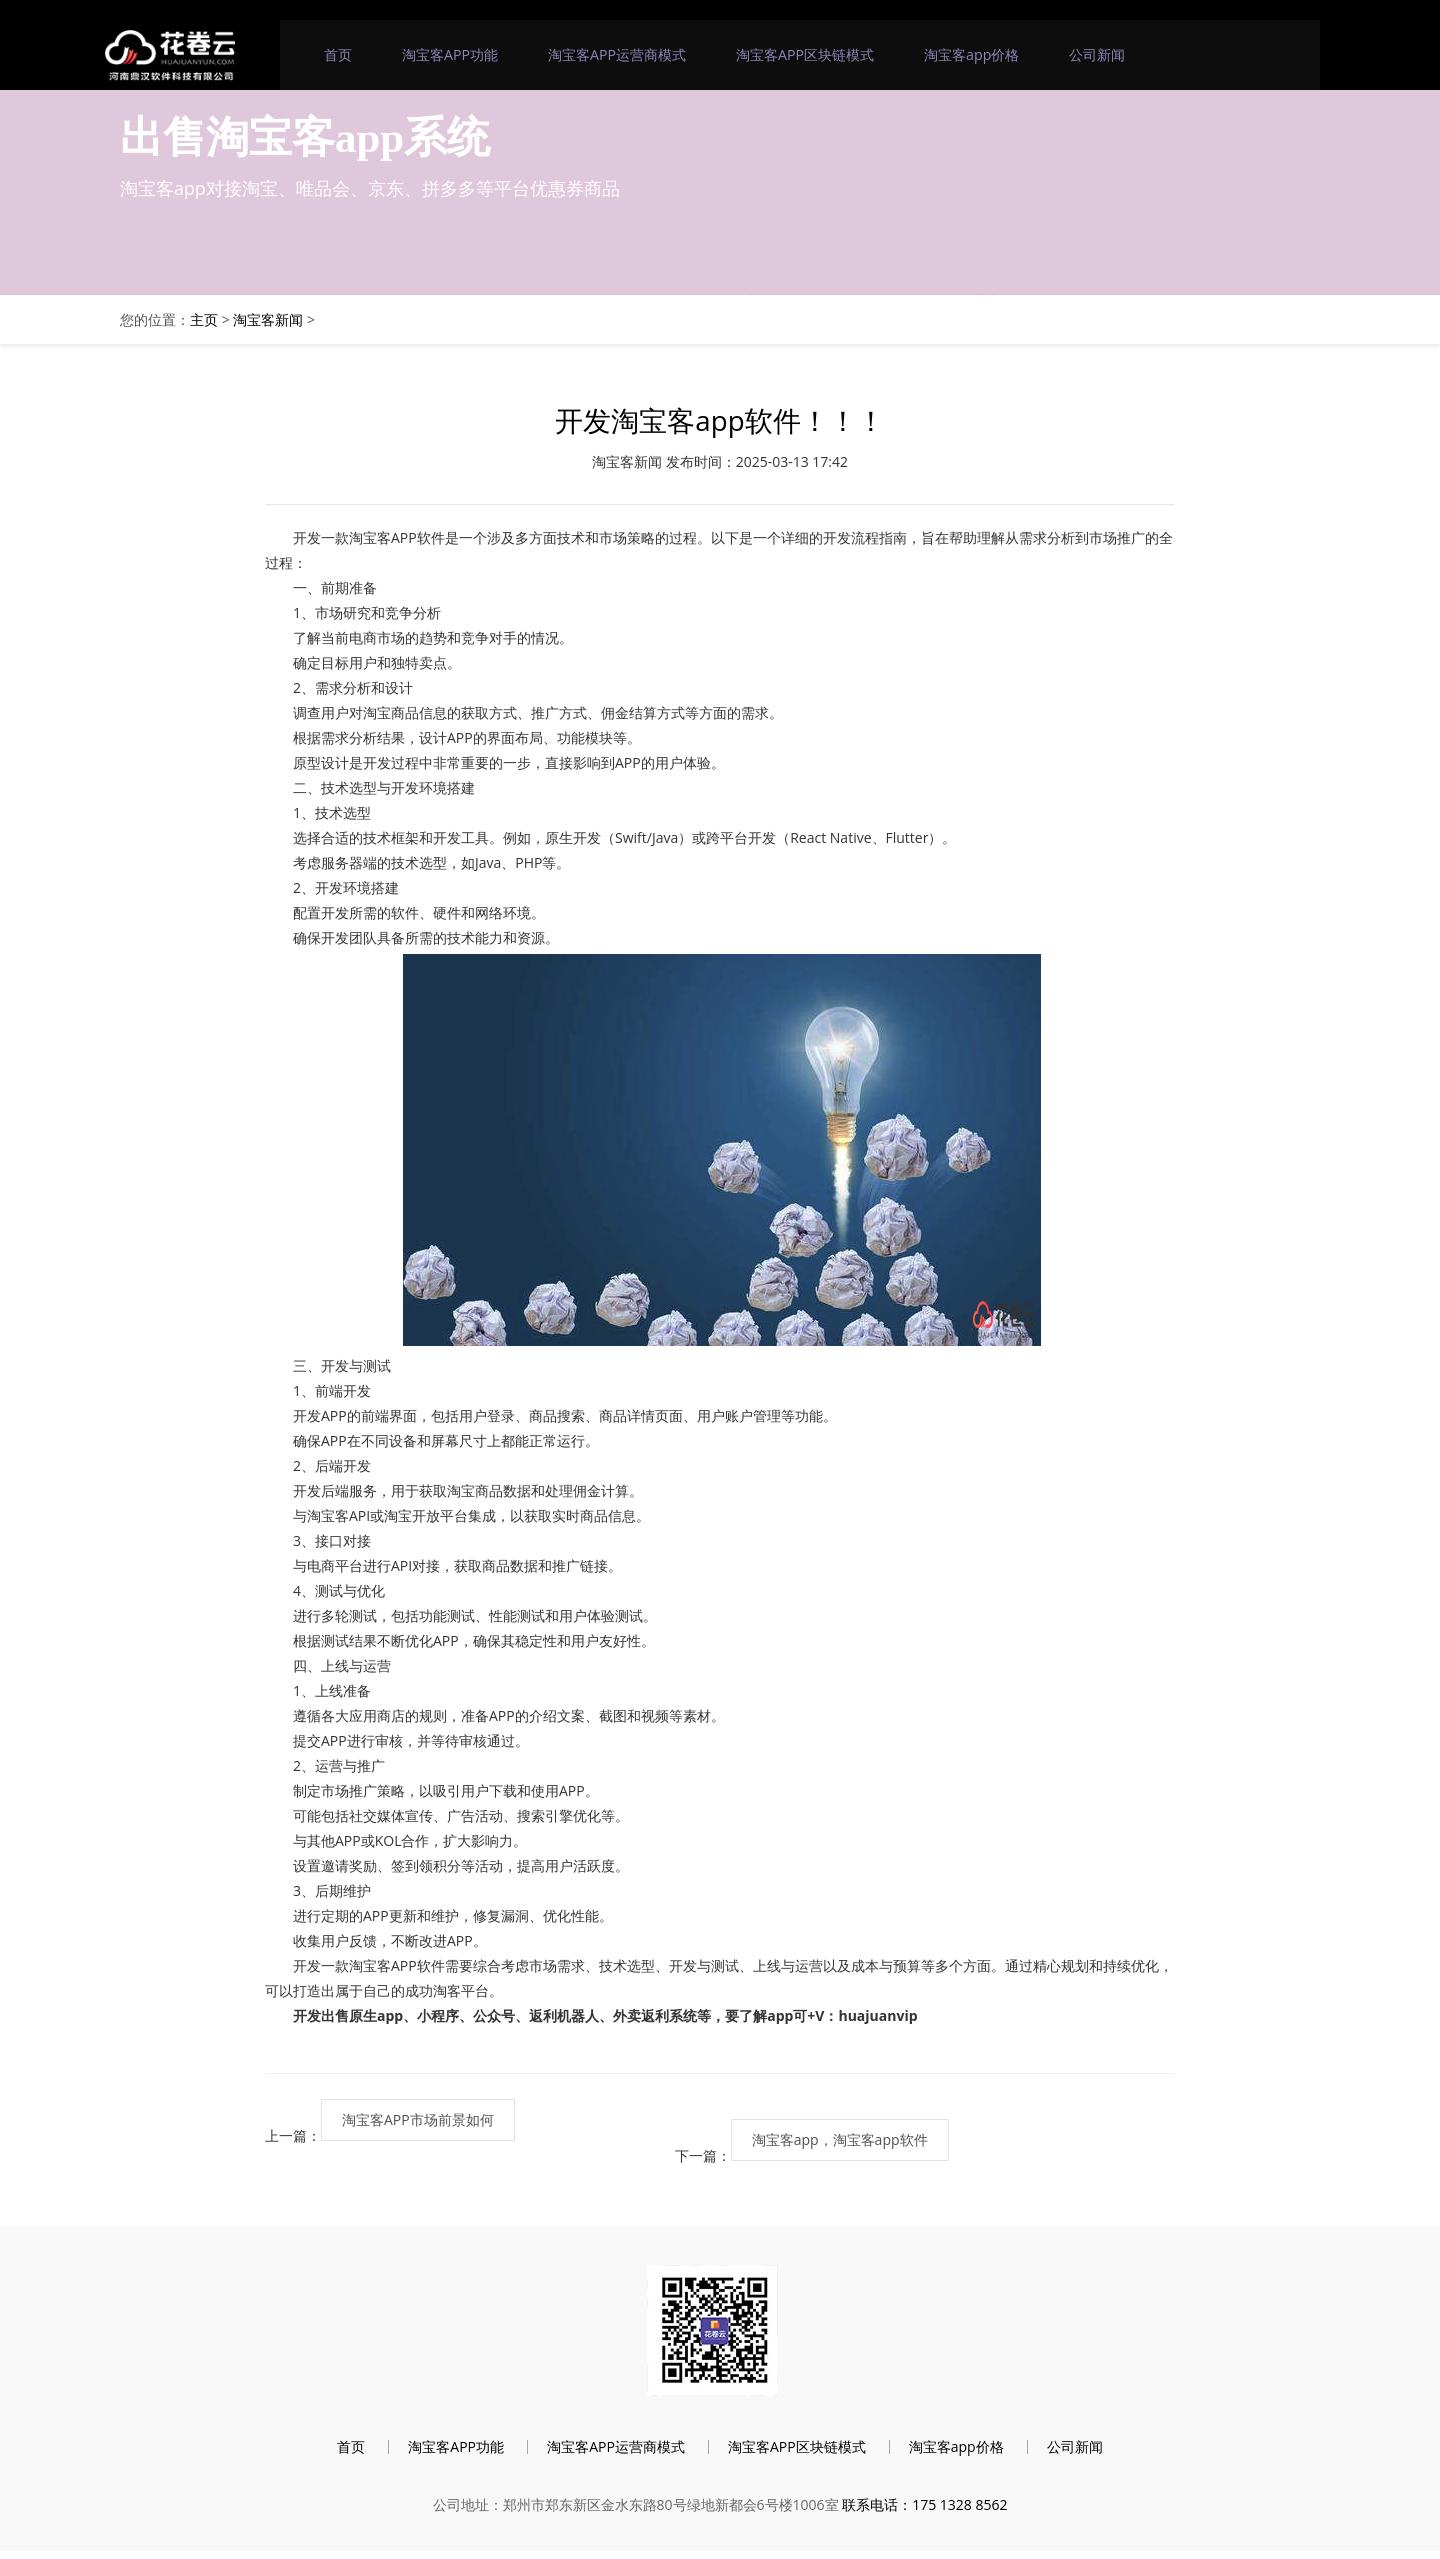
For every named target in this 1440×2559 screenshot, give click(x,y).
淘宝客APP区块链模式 (805, 54)
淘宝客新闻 (268, 319)
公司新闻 (1097, 54)
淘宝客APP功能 (451, 54)
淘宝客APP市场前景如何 (418, 2121)
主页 (204, 319)
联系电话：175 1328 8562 (924, 2511)
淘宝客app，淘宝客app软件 (840, 2141)
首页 (339, 54)
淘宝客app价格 (971, 54)
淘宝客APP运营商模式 (618, 54)
